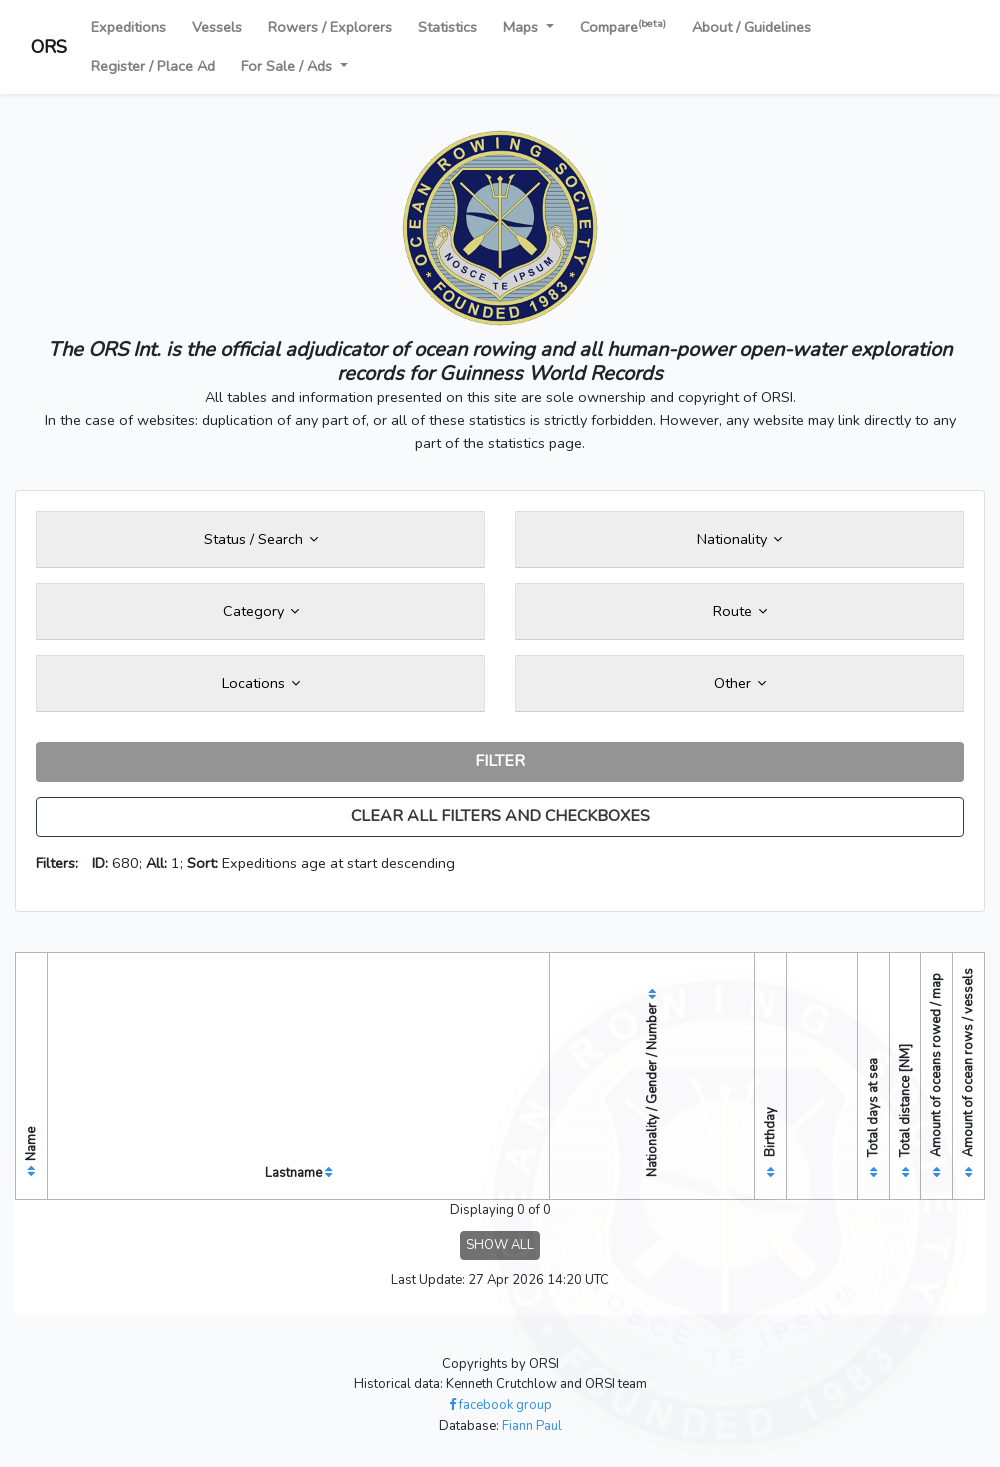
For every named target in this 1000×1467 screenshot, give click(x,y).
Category (261, 611)
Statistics (447, 27)
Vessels (217, 27)
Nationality (739, 539)
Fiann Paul (532, 1426)
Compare (623, 26)
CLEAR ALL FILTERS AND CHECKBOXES (500, 816)
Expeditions (128, 27)
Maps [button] (522, 27)
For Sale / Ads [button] (288, 66)
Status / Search (261, 539)
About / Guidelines (751, 27)
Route (740, 611)
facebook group (500, 1405)
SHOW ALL (500, 1245)
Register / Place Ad (153, 66)
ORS (49, 47)
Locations (261, 683)
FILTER (500, 761)
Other (740, 683)
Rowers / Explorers (330, 27)
